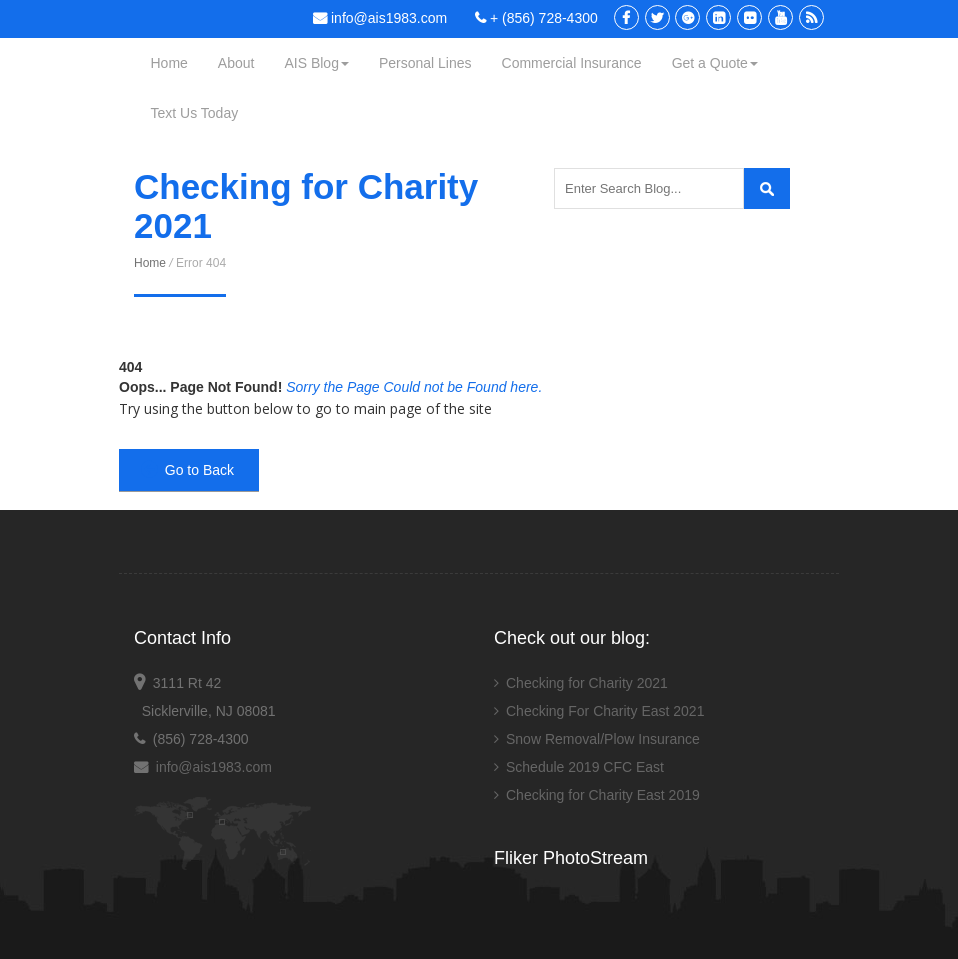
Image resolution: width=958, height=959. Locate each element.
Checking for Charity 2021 (587, 683)
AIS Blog (316, 63)
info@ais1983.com (380, 18)
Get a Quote (715, 63)
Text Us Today (195, 113)
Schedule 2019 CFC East (585, 767)
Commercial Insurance (572, 63)
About (236, 63)
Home (169, 63)
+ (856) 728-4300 (536, 18)
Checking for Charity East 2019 (603, 795)
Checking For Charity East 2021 (605, 711)
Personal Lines (425, 63)
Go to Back (187, 470)
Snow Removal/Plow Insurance (603, 739)
